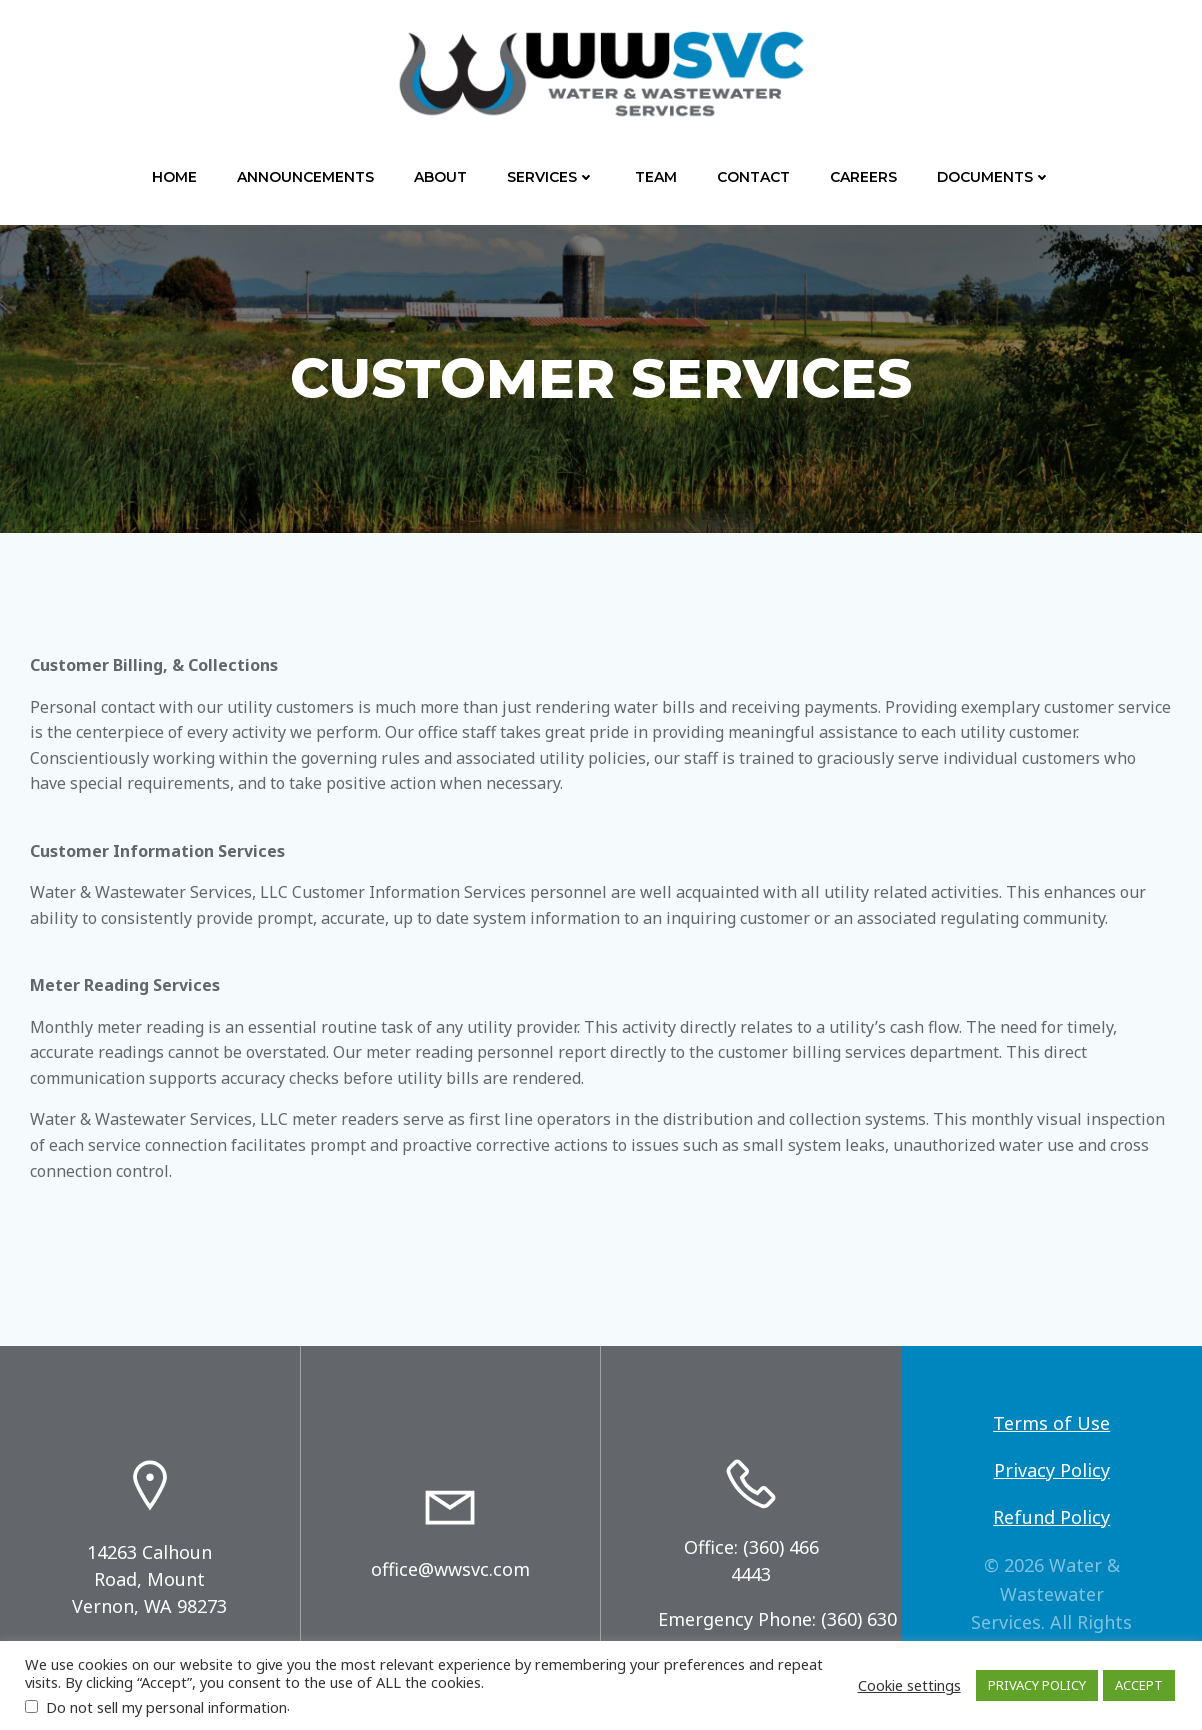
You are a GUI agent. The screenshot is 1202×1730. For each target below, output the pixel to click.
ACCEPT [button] (1139, 1685)
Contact (753, 177)
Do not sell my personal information (166, 1707)
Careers (863, 177)
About (440, 177)
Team (656, 177)
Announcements (305, 177)
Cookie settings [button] (909, 1685)
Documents (994, 177)
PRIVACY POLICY (1037, 1685)
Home (174, 177)
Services (551, 177)
